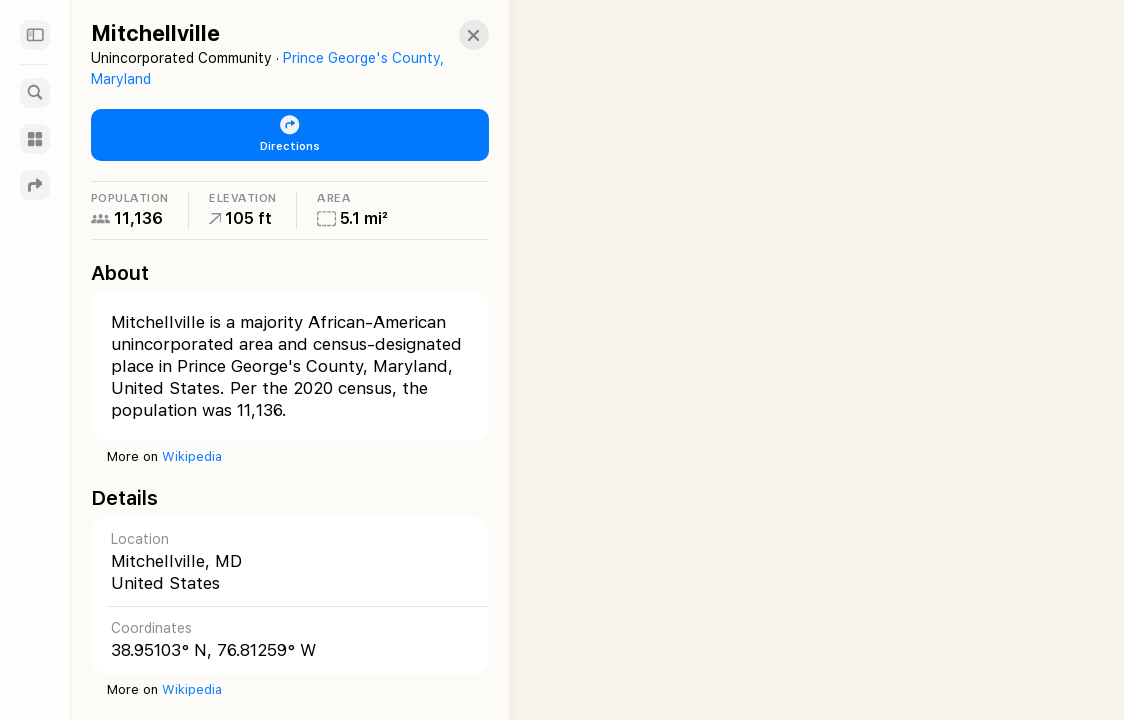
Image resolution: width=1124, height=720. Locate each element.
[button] (456, 35)
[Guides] (35, 139)
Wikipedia (192, 456)
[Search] (35, 93)
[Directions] (35, 185)
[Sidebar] (35, 35)
